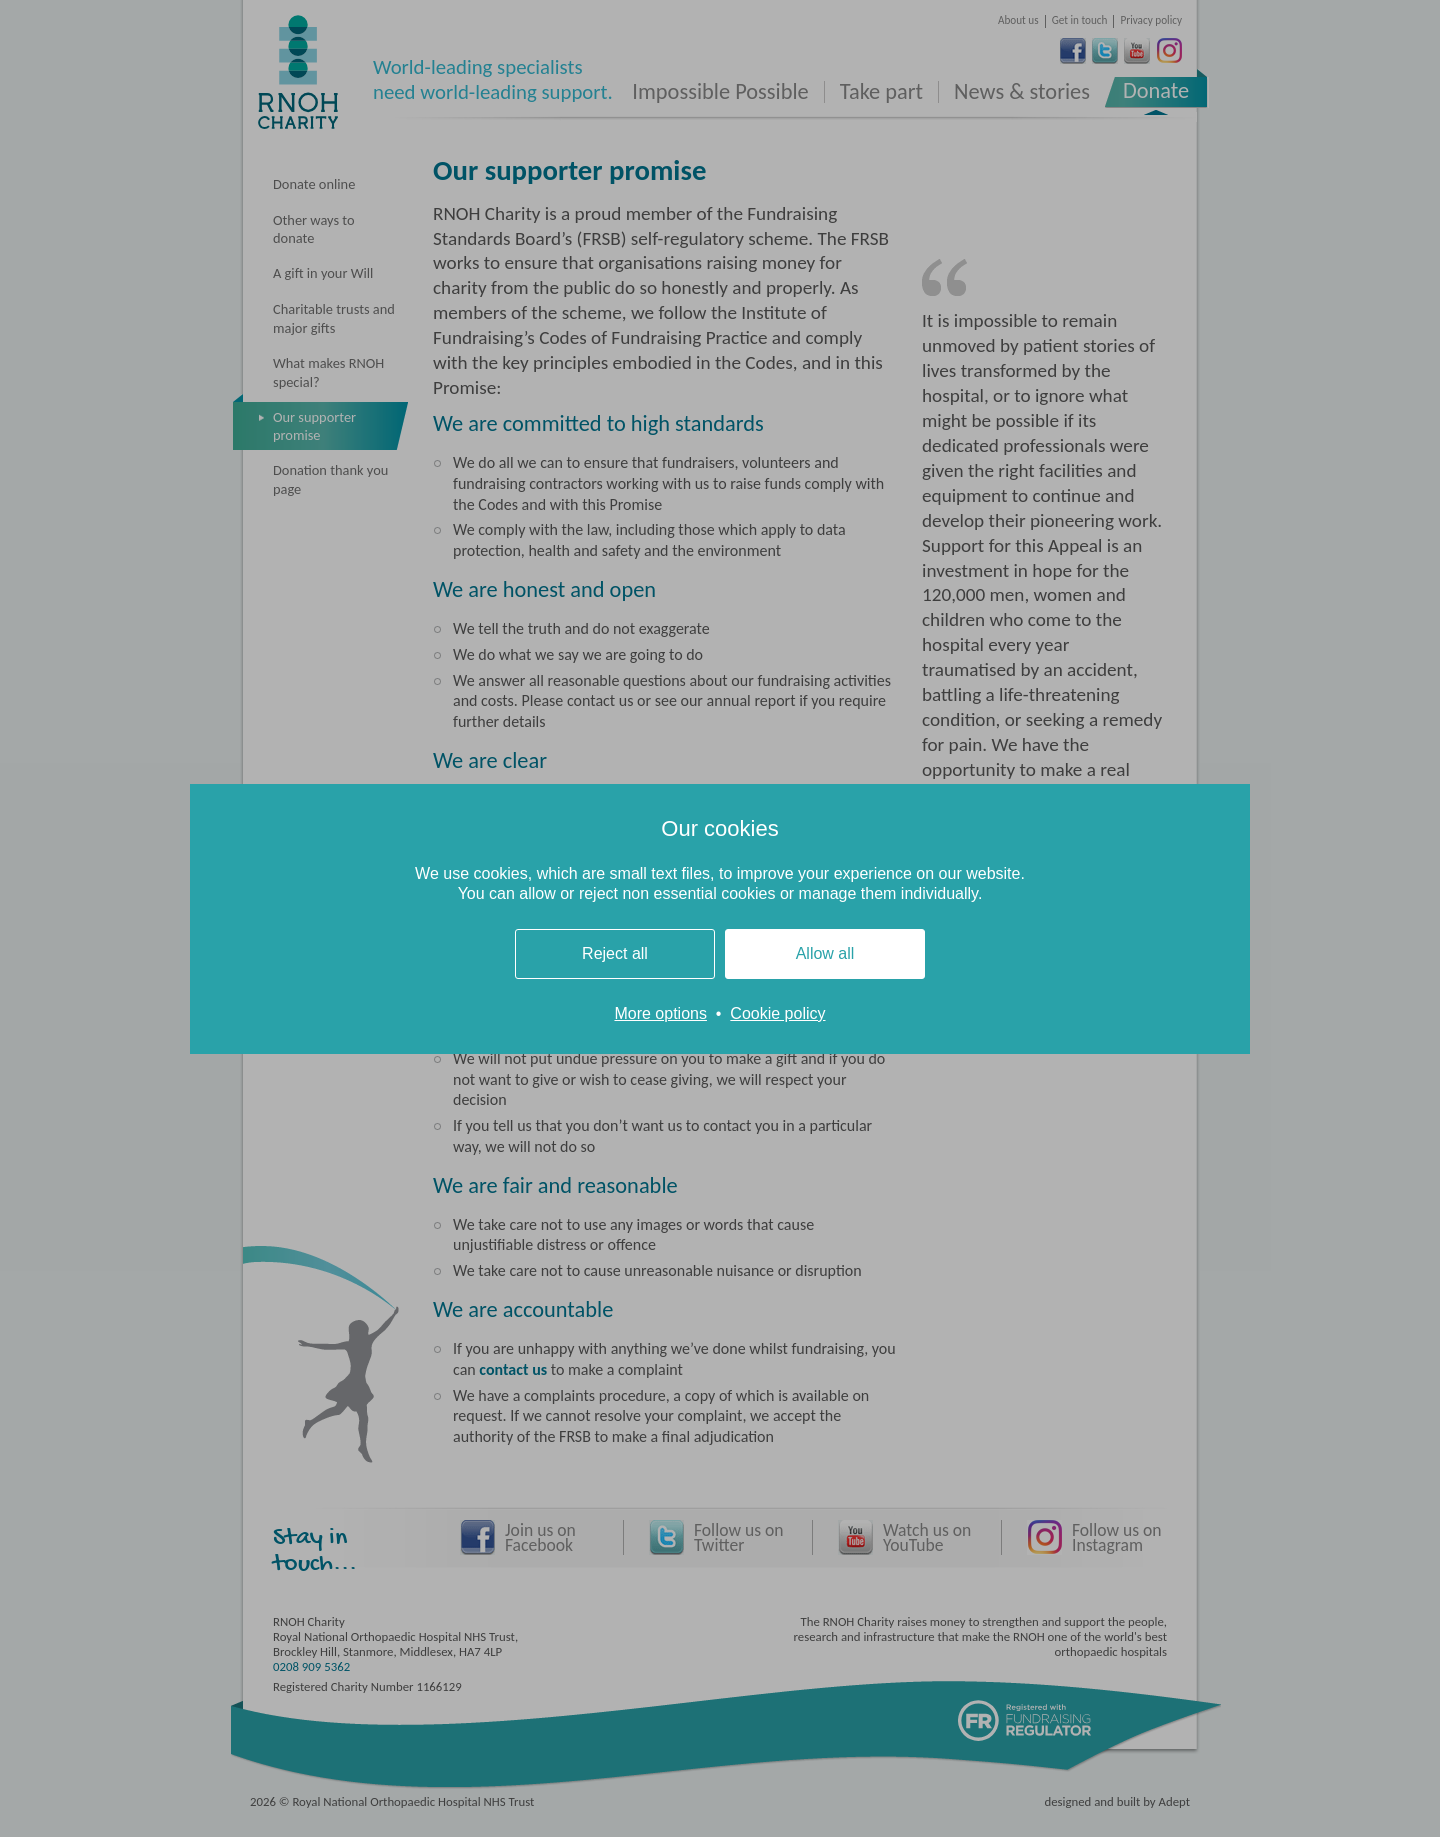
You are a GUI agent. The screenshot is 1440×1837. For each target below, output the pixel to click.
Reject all (615, 953)
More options (660, 1013)
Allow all (825, 953)
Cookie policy (777, 1013)
